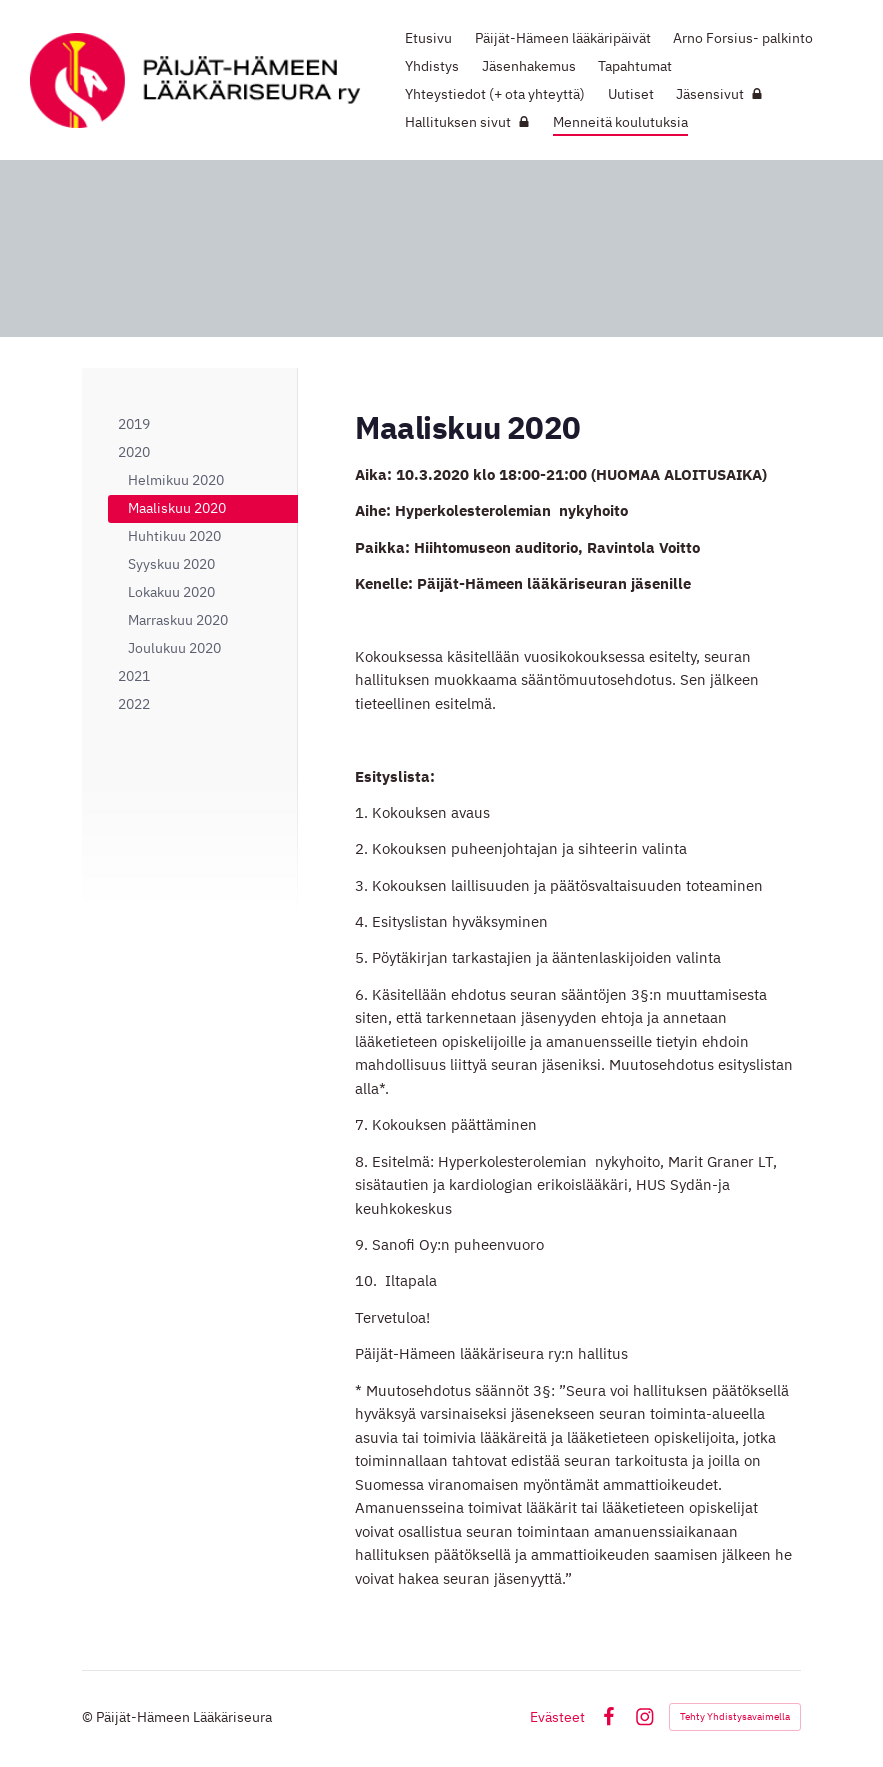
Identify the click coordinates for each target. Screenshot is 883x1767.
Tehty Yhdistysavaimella (735, 1716)
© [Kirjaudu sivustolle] (89, 1717)
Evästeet (557, 1717)
